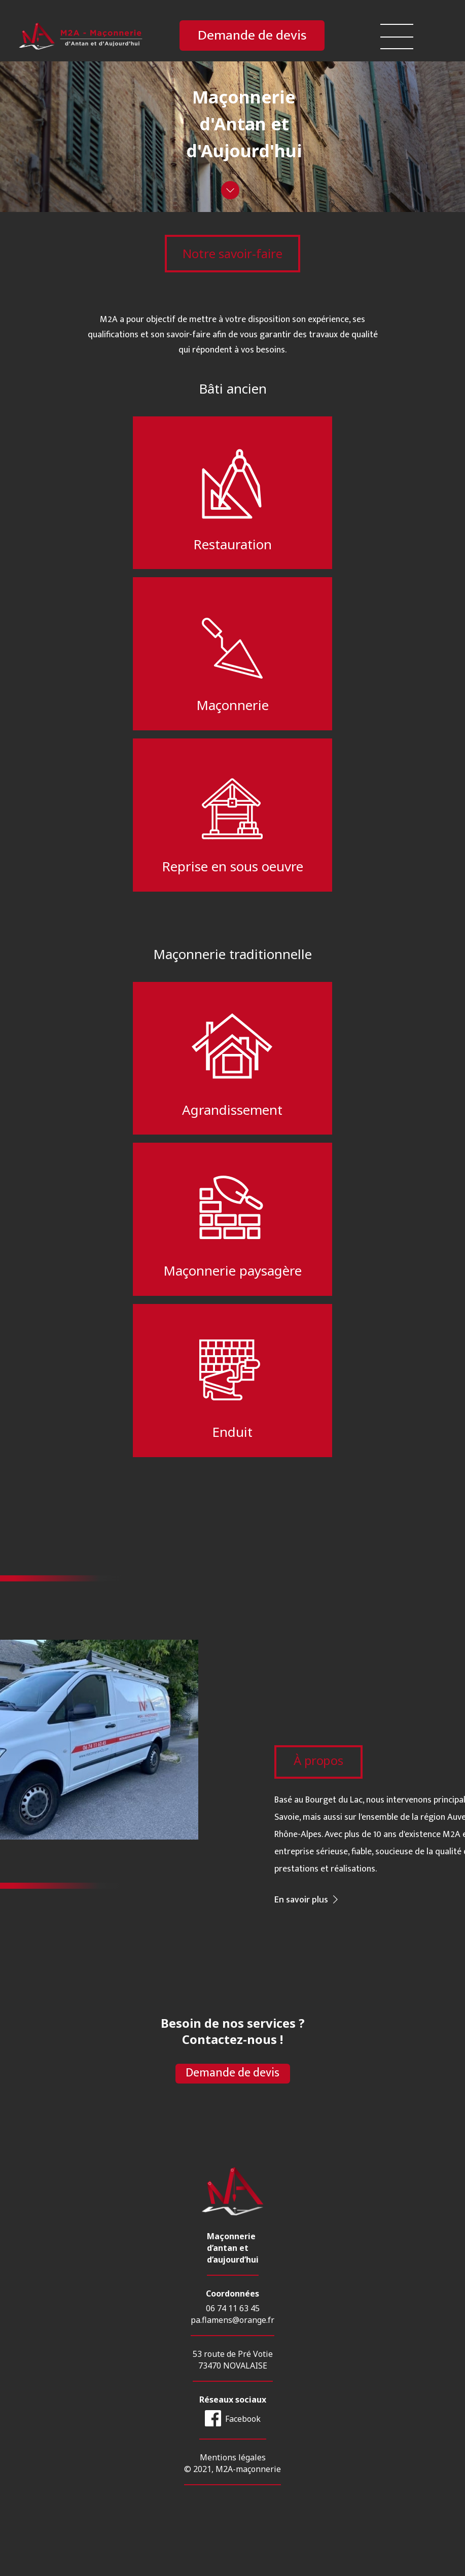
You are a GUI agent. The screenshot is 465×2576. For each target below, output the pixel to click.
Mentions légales (233, 2484)
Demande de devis (252, 35)
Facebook (243, 2446)
